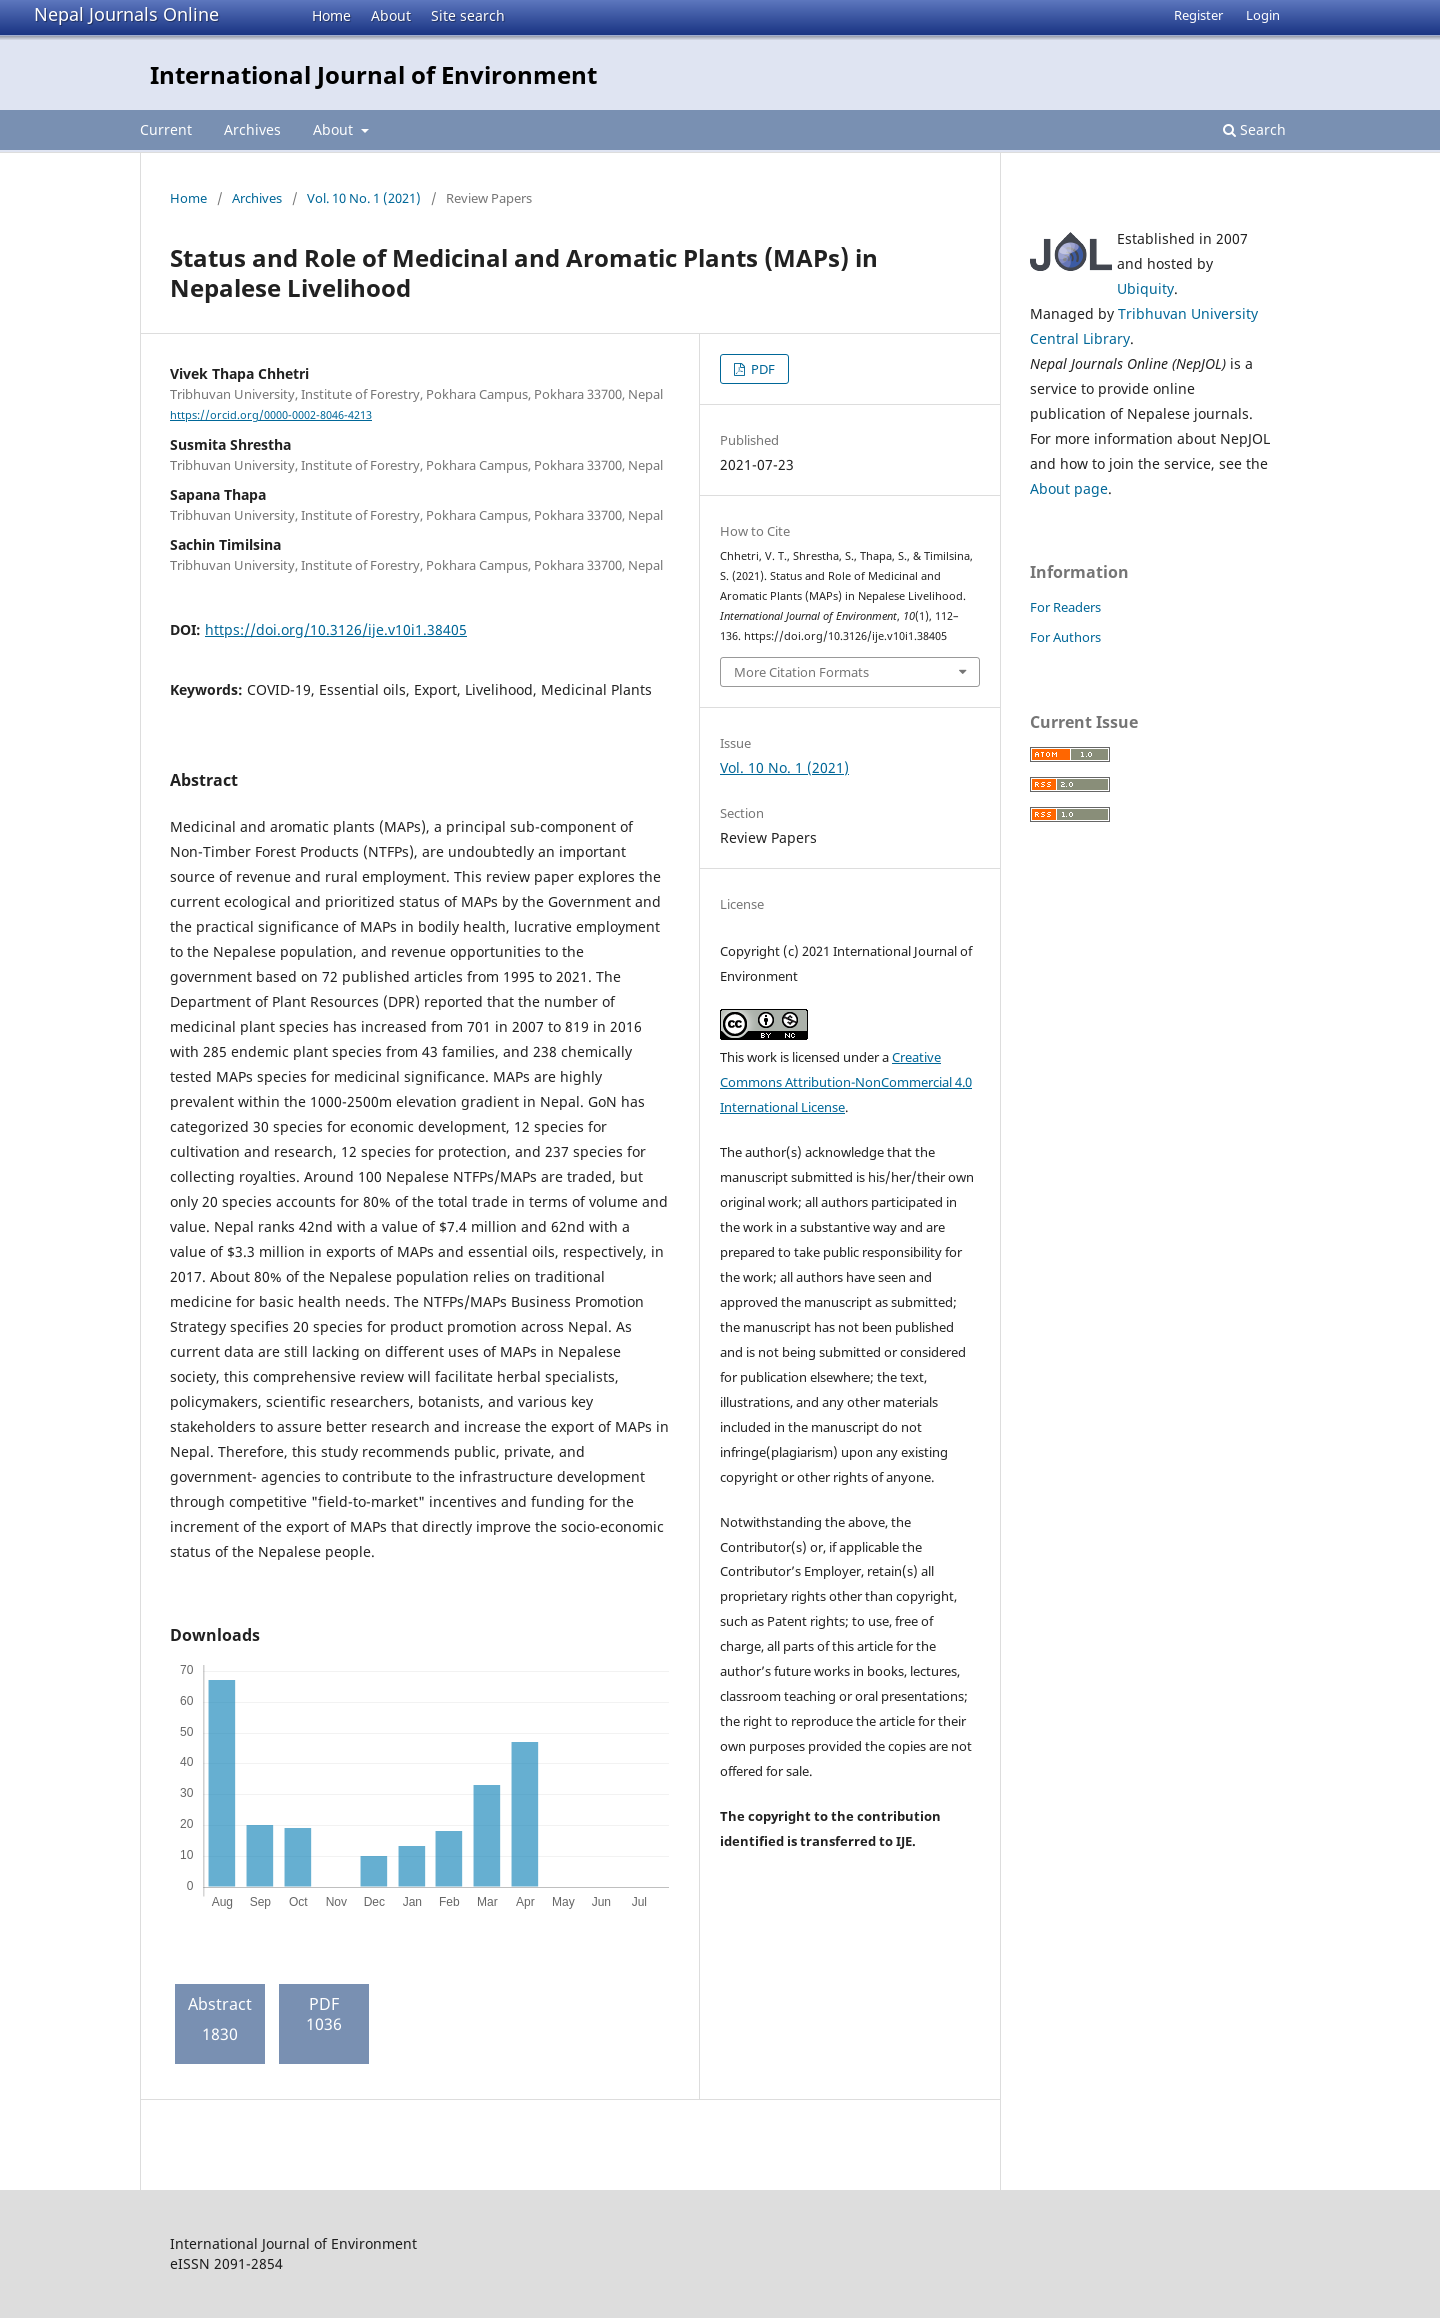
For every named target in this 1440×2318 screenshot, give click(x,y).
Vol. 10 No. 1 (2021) (364, 198)
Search (1254, 129)
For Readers (1065, 607)
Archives (252, 129)
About (391, 15)
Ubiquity (1145, 288)
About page (1069, 488)
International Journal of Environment (373, 74)
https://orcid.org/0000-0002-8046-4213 (271, 415)
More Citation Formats (801, 672)
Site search (468, 15)
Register (1198, 15)
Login (1263, 15)
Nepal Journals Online (126, 14)
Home (331, 15)
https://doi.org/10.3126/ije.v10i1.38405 (336, 629)
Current (166, 129)
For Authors (1065, 637)
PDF (761, 369)
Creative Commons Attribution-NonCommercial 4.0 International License (846, 1082)
